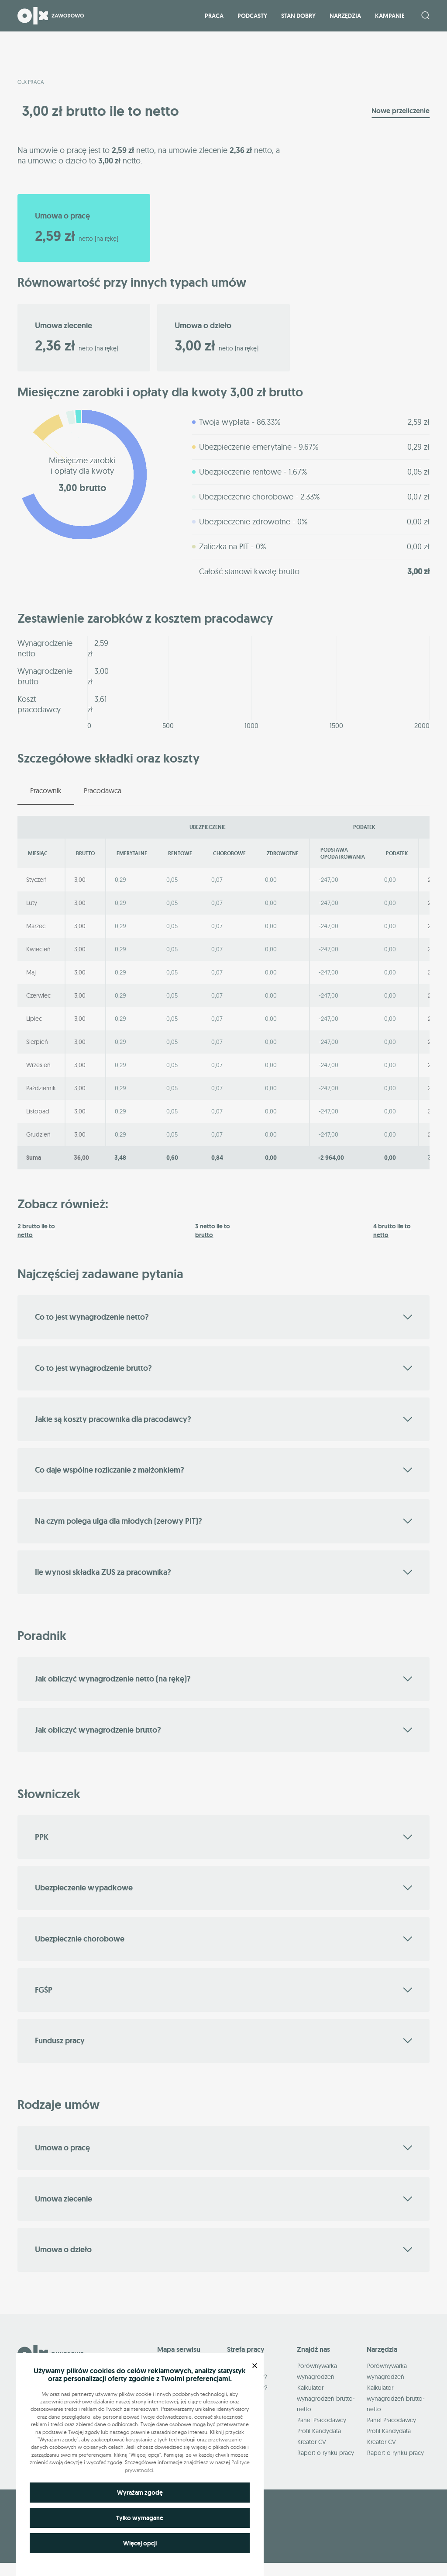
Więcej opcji (140, 2543)
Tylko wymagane (139, 2518)
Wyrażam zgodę (140, 2492)
